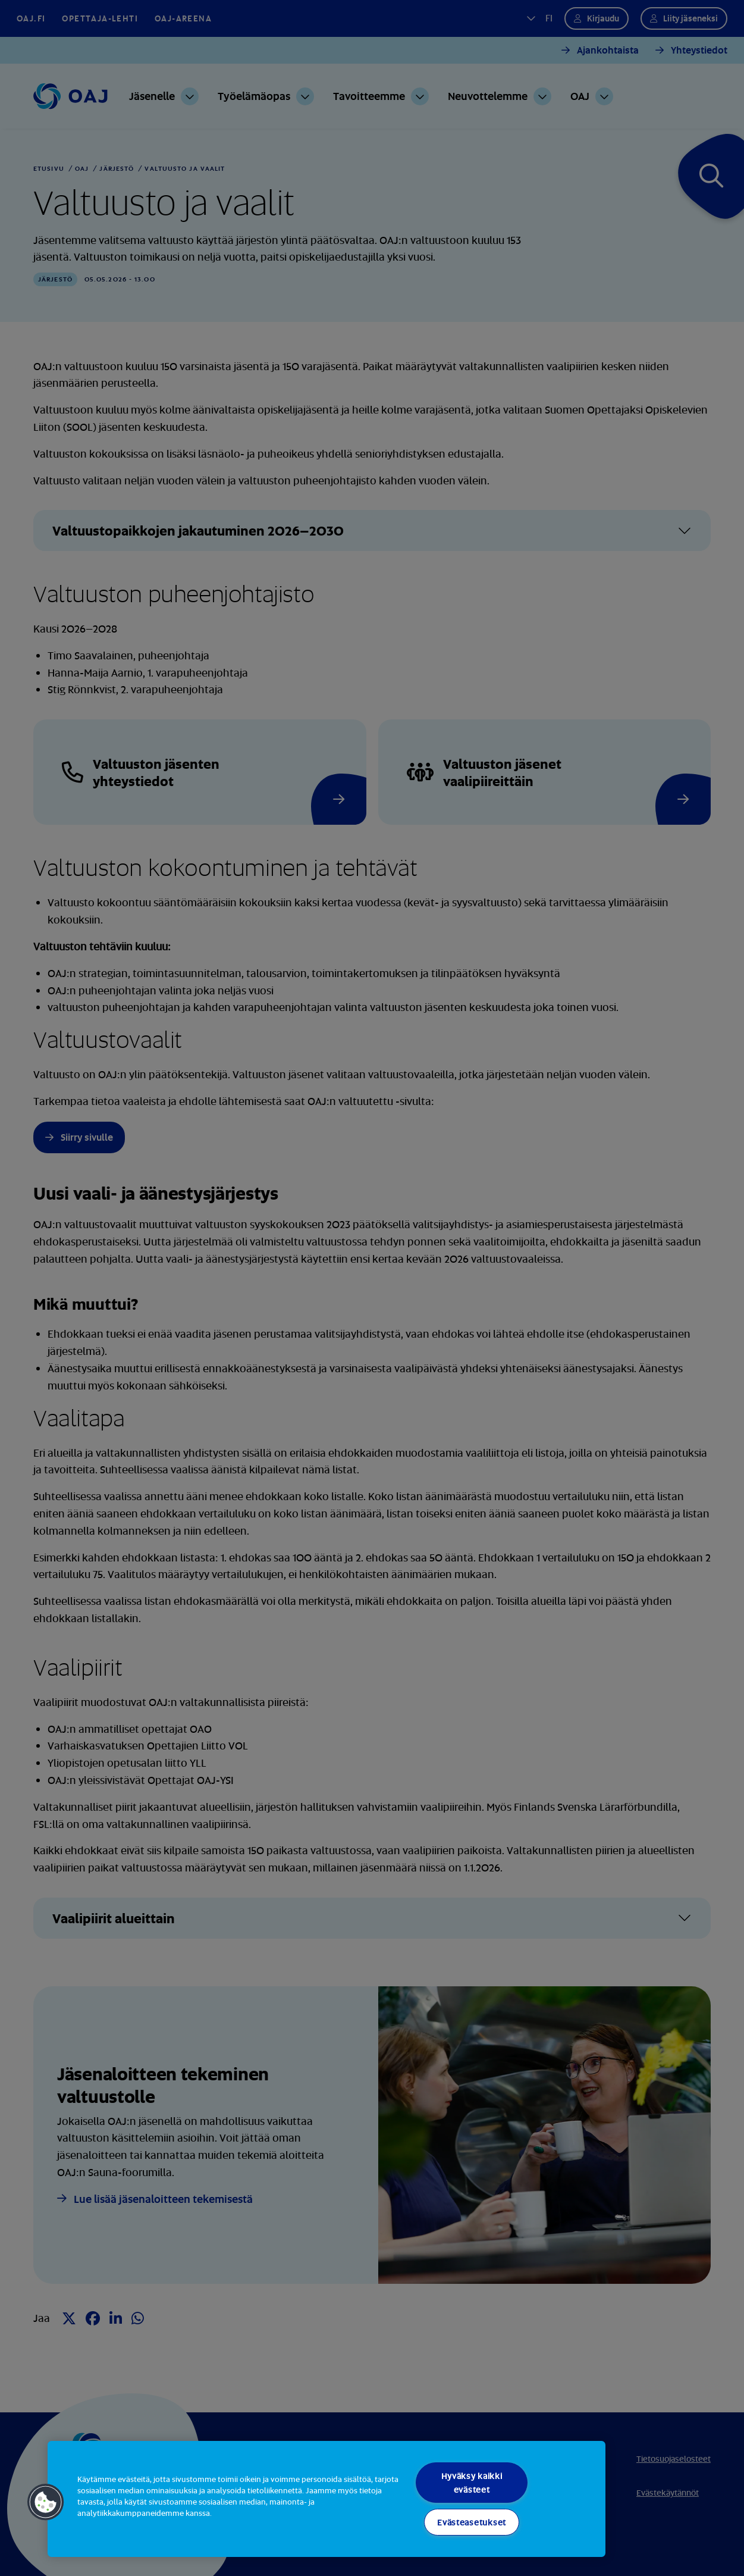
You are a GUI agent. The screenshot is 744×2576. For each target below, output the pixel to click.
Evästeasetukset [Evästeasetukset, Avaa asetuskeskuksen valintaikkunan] (471, 2522)
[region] (326, 2499)
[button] (46, 2502)
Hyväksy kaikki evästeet (472, 2482)
